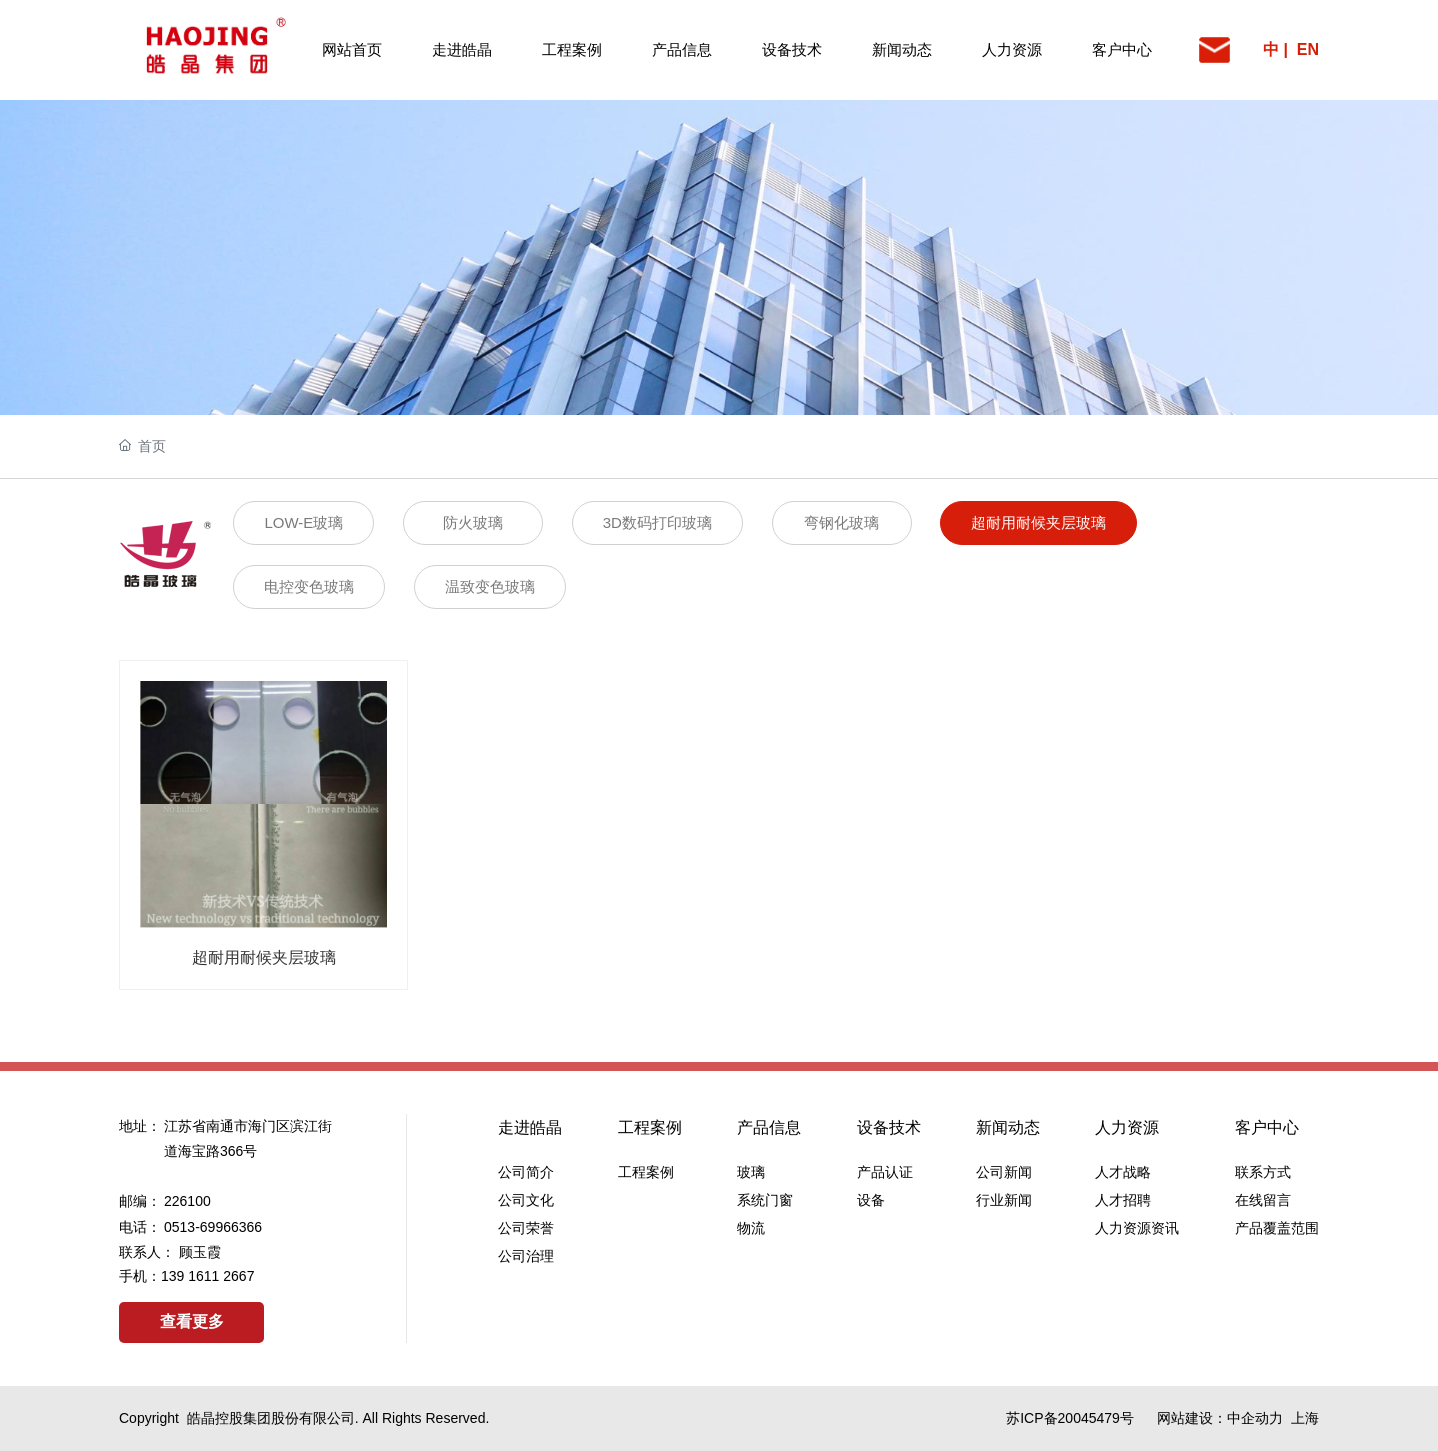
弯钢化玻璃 (841, 522)
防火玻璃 (473, 522)
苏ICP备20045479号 (1070, 1418)
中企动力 (1255, 1418)
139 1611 (192, 1276)
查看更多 (192, 1321)
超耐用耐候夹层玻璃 (1038, 522)
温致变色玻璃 (490, 586)
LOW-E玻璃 (303, 522)
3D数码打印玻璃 (657, 522)
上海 (1305, 1418)
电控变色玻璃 (309, 586)
